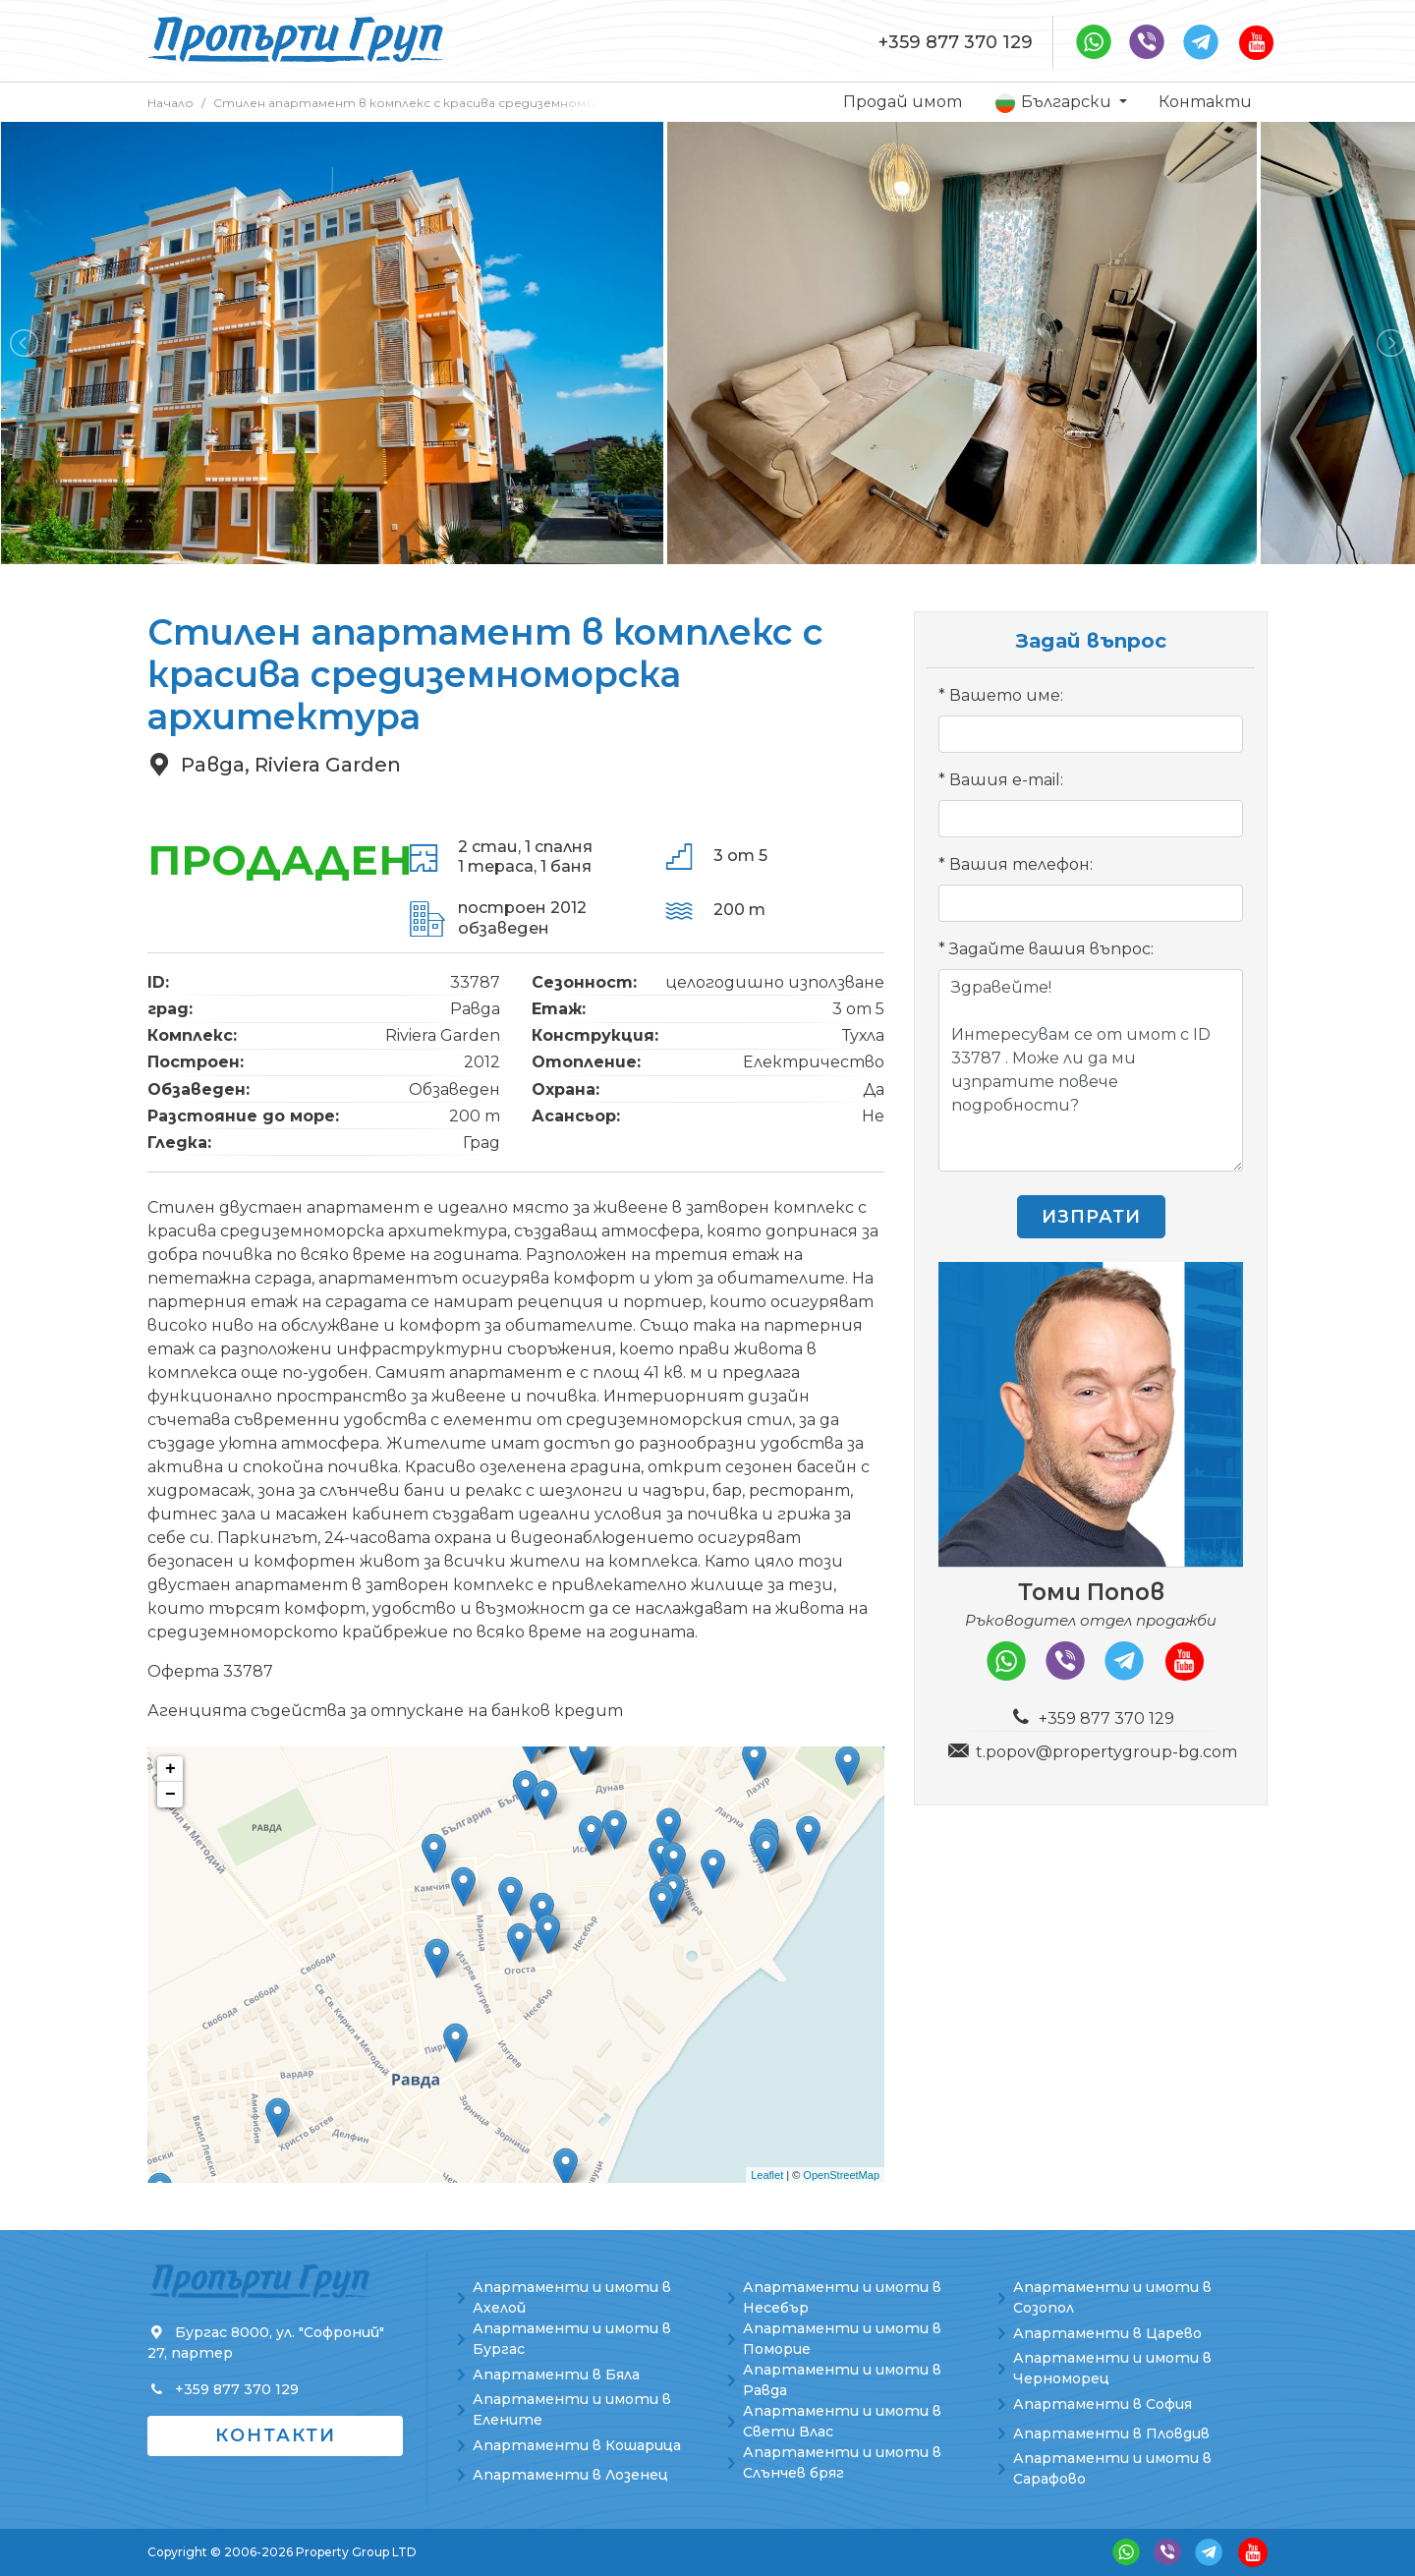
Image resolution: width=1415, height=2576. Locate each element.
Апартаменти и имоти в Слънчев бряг (842, 2462)
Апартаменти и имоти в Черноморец (1112, 2368)
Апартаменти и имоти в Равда (842, 2380)
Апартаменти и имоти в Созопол (1112, 2297)
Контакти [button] (275, 2435)
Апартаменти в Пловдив (1111, 2433)
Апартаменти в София (1102, 2404)
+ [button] (170, 1769)
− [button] (170, 1794)
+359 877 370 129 (955, 42)
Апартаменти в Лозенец (570, 2475)
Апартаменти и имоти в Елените (572, 2409)
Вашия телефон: (1021, 864)
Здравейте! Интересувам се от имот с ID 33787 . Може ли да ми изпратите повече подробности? (1090, 1070)
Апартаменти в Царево (1107, 2333)
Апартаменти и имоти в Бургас (572, 2338)
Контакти (1205, 101)
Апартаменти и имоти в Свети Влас (842, 2421)
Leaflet (767, 2175)
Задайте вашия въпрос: (1051, 949)
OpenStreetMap (841, 2175)
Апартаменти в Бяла (556, 2374)
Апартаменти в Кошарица (577, 2445)
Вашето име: (1006, 695)
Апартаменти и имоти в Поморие (842, 2338)
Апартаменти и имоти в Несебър (842, 2297)
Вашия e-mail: (1006, 780)
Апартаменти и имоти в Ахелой (572, 2297)
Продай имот (902, 101)
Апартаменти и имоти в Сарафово (1112, 2468)
